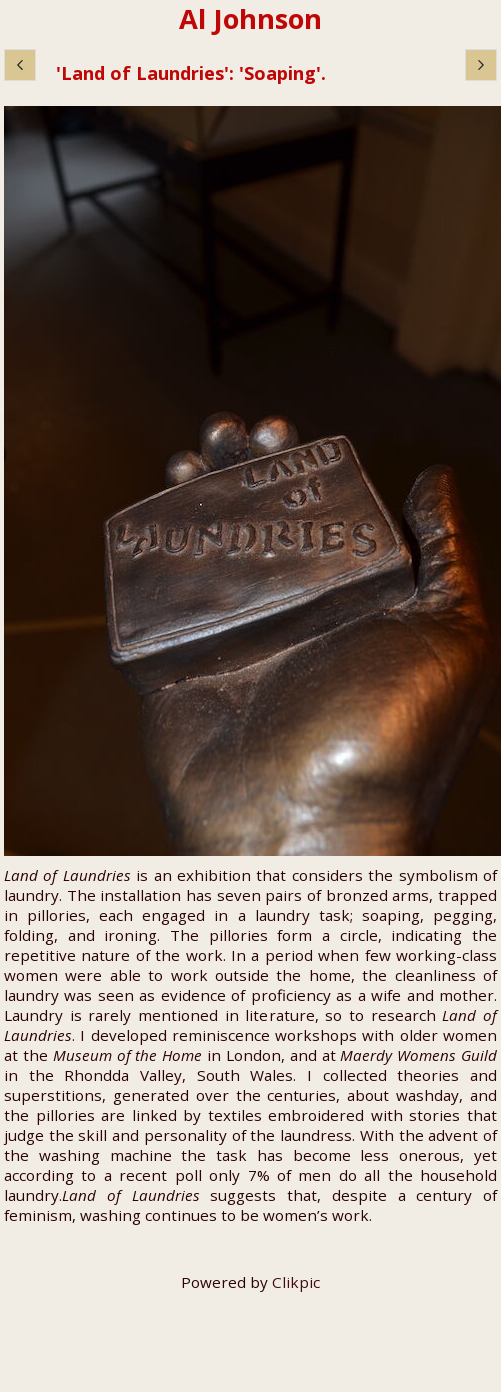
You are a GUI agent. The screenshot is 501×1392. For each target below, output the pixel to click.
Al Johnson (250, 18)
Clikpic (296, 1282)
